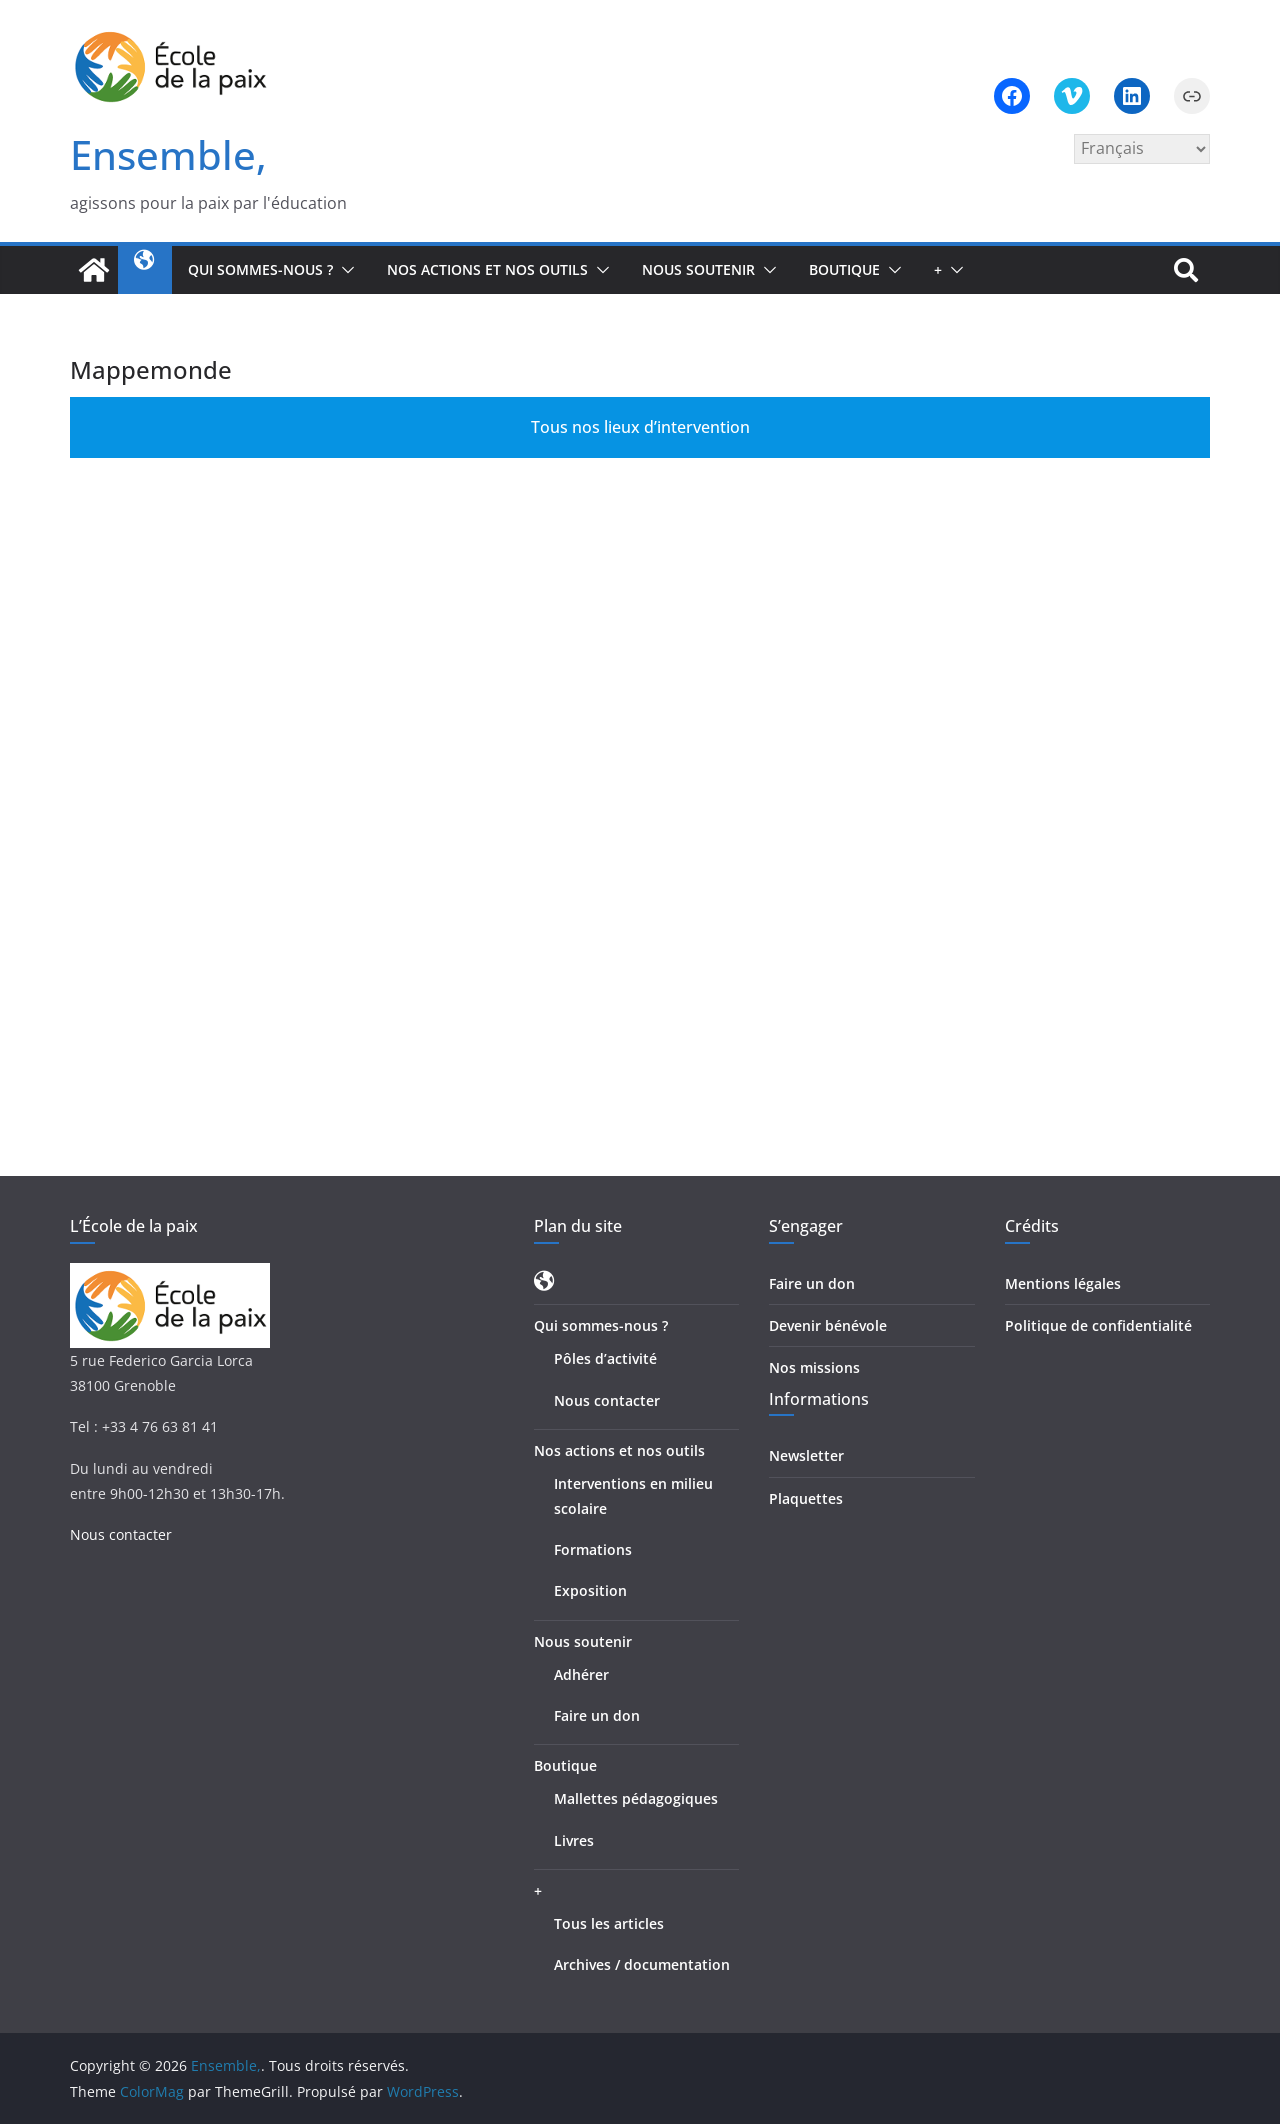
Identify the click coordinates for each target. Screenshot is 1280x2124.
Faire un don (597, 1715)
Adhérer (581, 1674)
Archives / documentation (642, 1964)
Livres (574, 1840)
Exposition (590, 1590)
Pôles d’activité (605, 1358)
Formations (593, 1549)
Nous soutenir (698, 269)
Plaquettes (806, 1498)
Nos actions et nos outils (487, 269)
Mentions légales (1063, 1283)
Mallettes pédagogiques (636, 1798)
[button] (344, 270)
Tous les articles (609, 1923)
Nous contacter (121, 1534)
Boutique (844, 269)
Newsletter (806, 1455)
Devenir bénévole (828, 1325)
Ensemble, (168, 154)
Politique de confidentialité (1098, 1325)
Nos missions (814, 1367)
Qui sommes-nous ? (260, 269)
